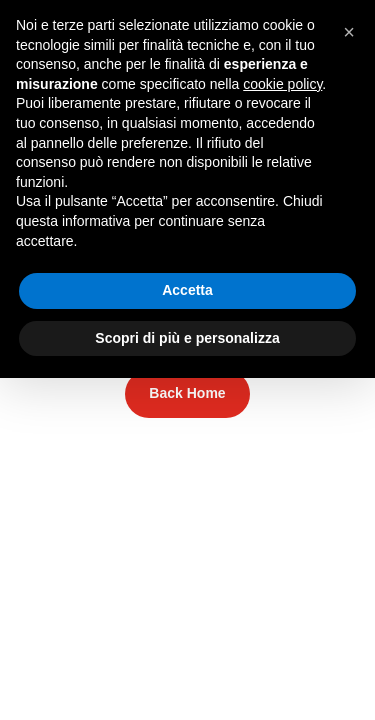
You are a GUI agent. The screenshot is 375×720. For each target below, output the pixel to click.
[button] (349, 32)
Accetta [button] (187, 290)
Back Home (187, 393)
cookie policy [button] (282, 84)
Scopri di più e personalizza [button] (187, 338)
